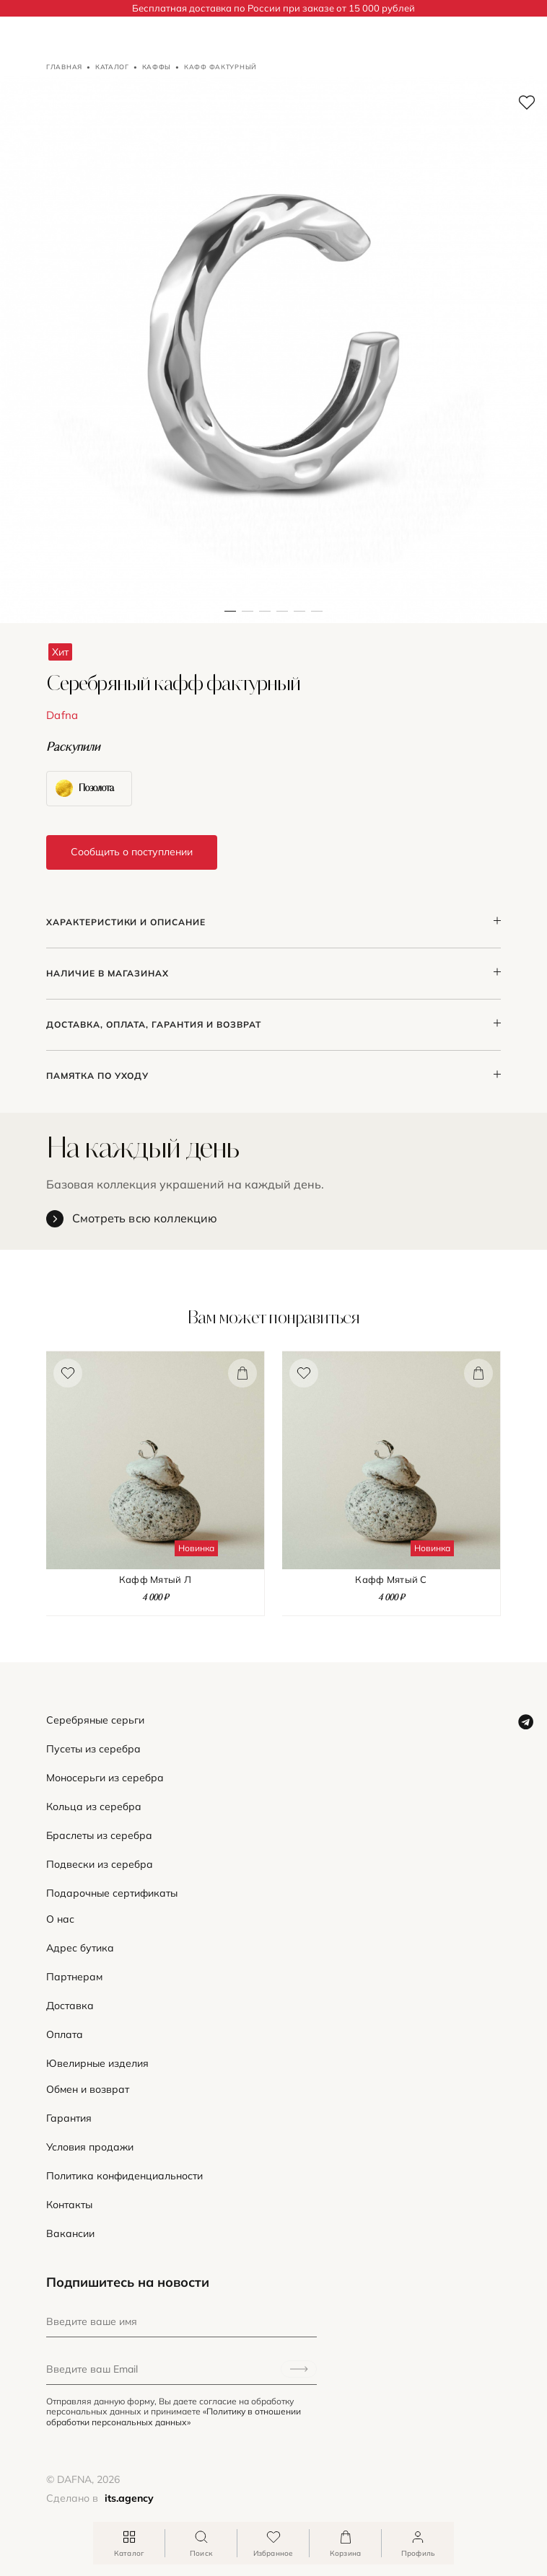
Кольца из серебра (93, 1807)
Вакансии (70, 2234)
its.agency (129, 2498)
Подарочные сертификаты (112, 1893)
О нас (60, 1919)
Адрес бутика (80, 1948)
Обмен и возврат (87, 2089)
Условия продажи (90, 2147)
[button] (247, 349)
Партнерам (74, 1977)
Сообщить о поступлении (132, 851)
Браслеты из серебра (99, 1836)
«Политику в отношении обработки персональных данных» (173, 2416)
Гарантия (69, 2118)
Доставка (70, 2006)
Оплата (64, 2035)
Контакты (69, 2205)
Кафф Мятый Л (155, 1579)
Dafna (62, 715)
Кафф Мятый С (390, 1579)
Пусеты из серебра (93, 1749)
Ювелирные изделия (97, 2063)
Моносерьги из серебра (105, 1778)
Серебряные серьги (95, 1720)
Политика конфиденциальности (124, 2176)
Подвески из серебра (99, 1864)
